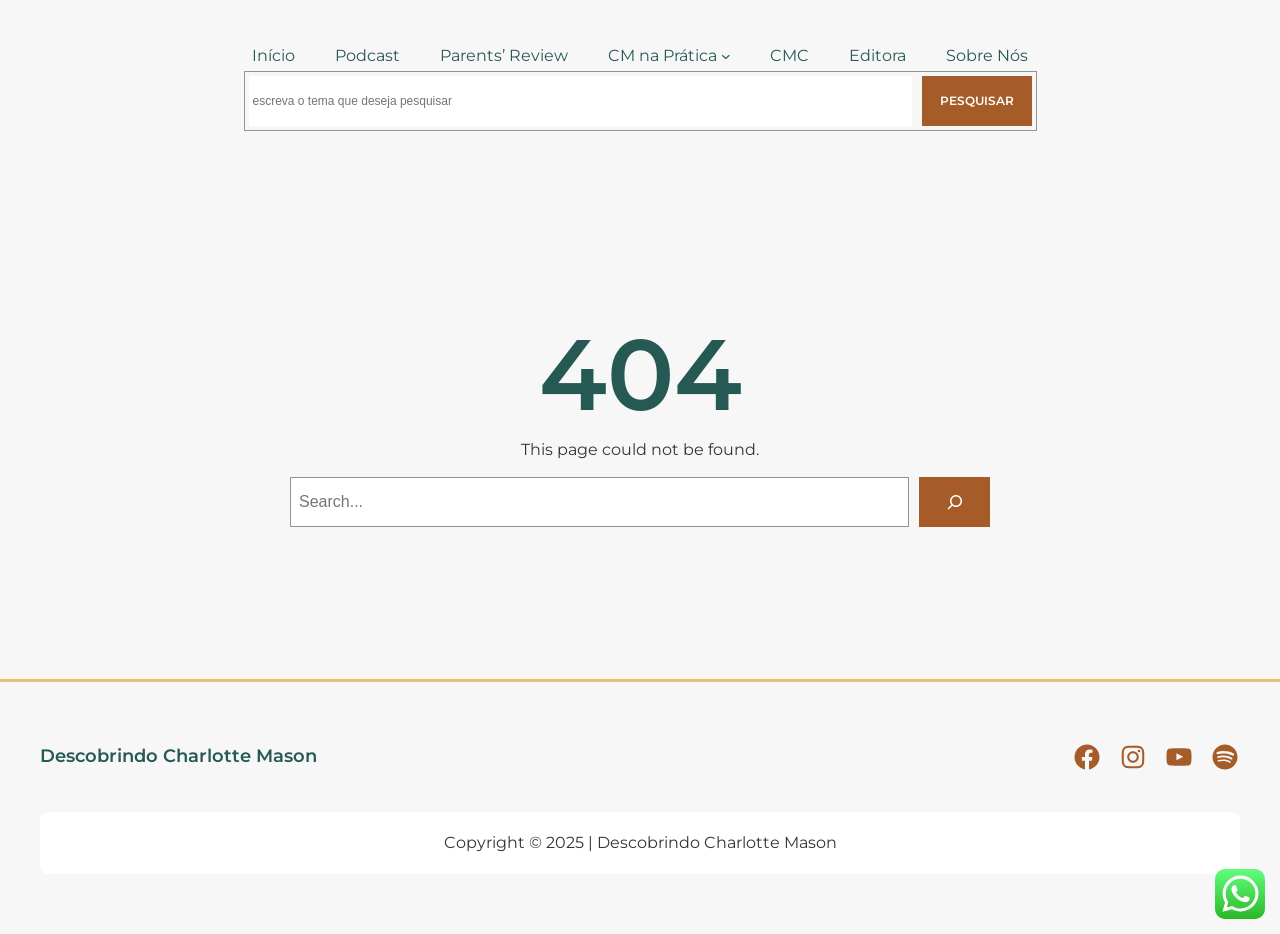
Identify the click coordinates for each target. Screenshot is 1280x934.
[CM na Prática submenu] (726, 56)
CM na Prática (662, 55)
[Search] (954, 501)
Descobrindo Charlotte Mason (178, 756)
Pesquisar (977, 100)
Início (273, 55)
